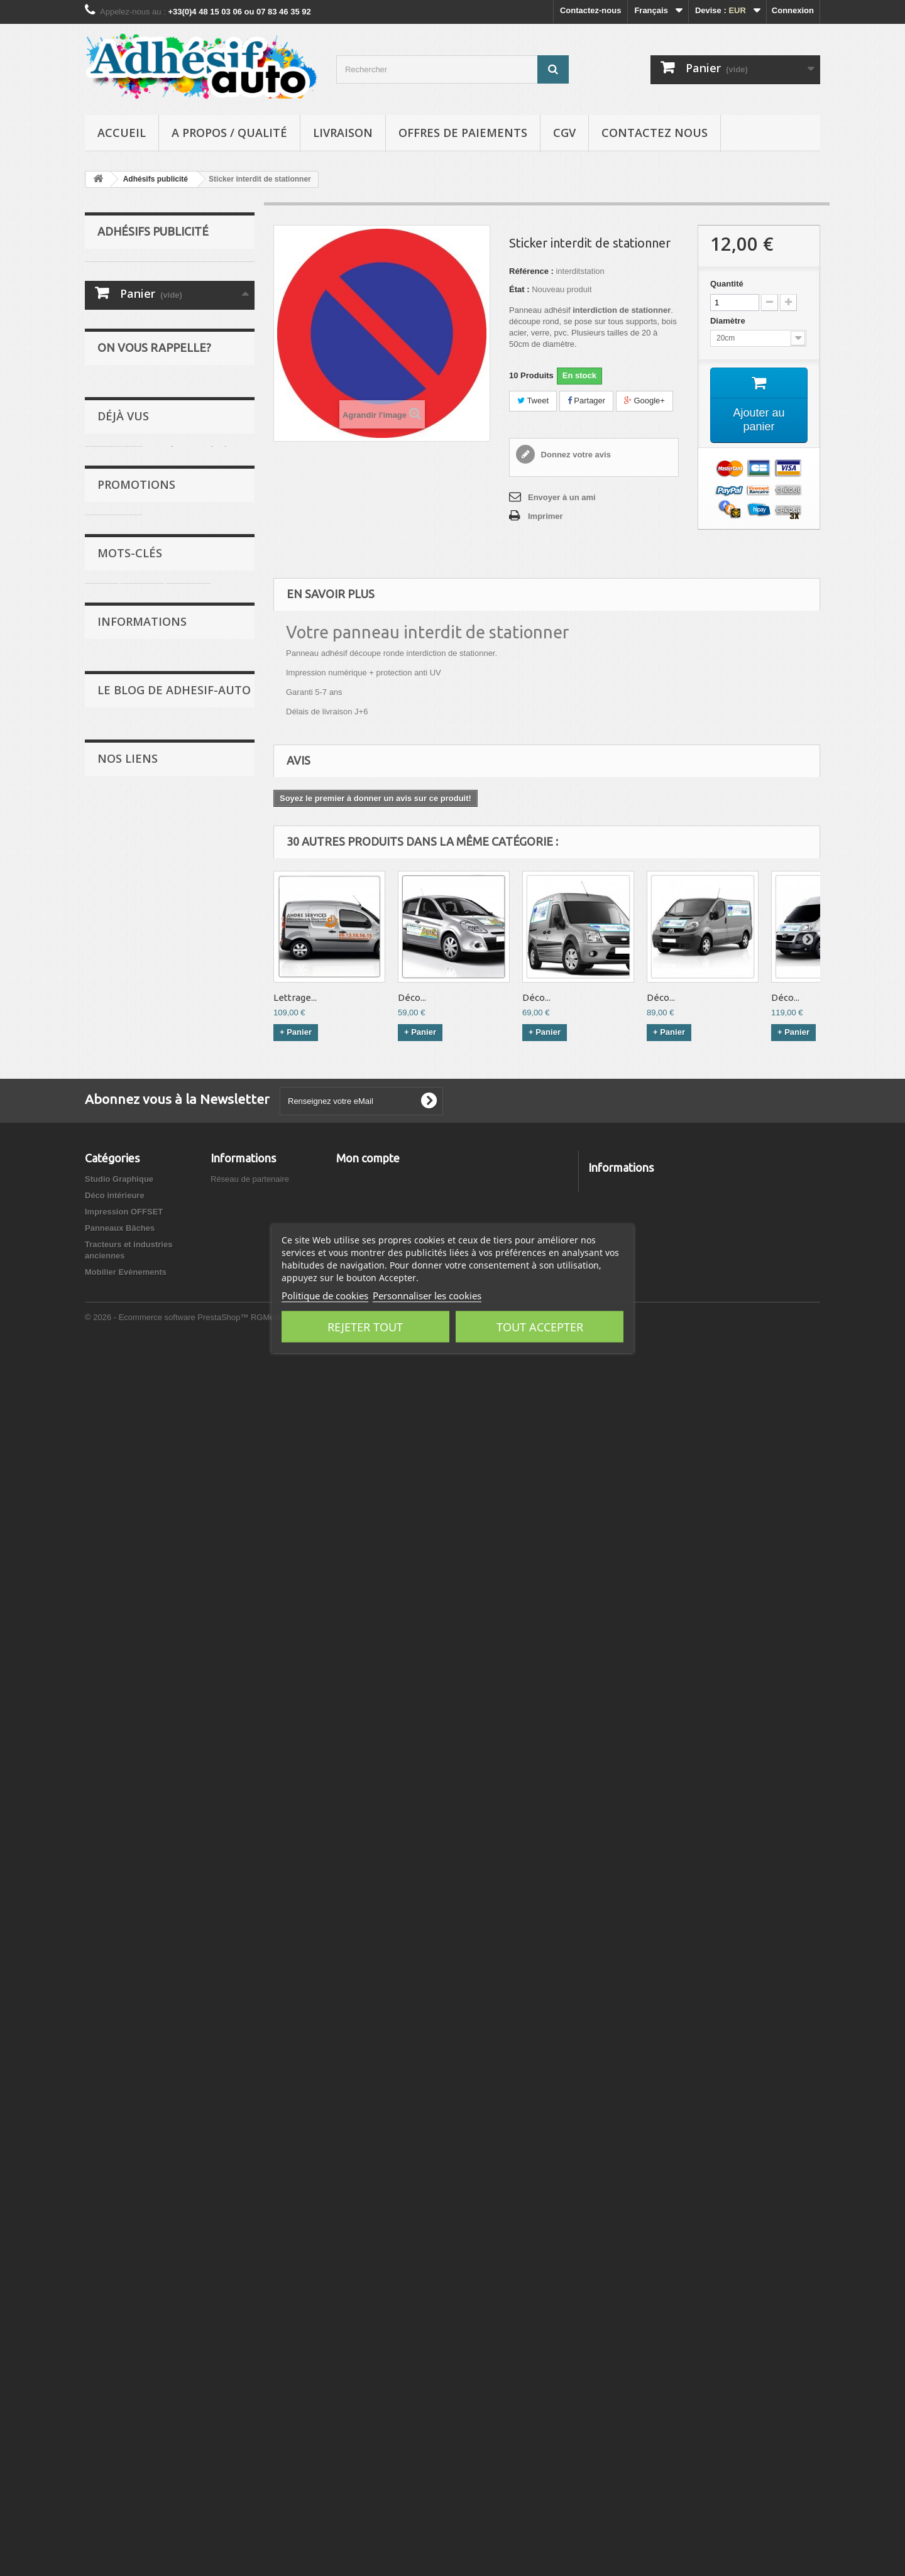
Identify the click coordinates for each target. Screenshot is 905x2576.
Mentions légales (151, 1422)
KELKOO (122, 1826)
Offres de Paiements (462, 132)
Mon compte (368, 2263)
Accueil (121, 132)
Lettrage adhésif (128, 388)
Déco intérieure (126, 427)
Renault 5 (153, 1255)
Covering (114, 329)
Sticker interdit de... (196, 930)
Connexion (793, 10)
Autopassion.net (135, 2124)
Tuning (110, 310)
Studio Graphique (131, 407)
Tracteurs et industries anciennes (162, 485)
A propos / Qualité (229, 132)
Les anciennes (125, 290)
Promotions (136, 1022)
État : (519, 289)
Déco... (412, 997)
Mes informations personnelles (396, 2332)
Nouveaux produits (248, 2300)
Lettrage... (295, 997)
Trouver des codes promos (154, 1788)
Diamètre (728, 320)
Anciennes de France (144, 1845)
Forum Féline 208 (138, 1807)
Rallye (109, 271)
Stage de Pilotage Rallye (150, 1750)
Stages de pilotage (154, 1647)
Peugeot (188, 1236)
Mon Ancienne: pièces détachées (166, 1939)
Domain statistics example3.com (164, 1977)
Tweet (533, 400)
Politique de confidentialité (168, 1477)
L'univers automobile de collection (167, 1958)
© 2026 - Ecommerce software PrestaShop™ (168, 2541)
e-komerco (125, 1769)
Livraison (343, 132)
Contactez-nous (591, 10)
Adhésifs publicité (132, 368)
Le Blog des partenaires (163, 1620)
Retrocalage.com (136, 1864)
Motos (109, 349)
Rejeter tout (365, 1326)
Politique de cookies (325, 1295)
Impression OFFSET (136, 446)
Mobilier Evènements (137, 505)
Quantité (726, 283)
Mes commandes (369, 2283)
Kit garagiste (182, 1056)
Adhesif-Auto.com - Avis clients (161, 2105)
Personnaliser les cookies (427, 1295)
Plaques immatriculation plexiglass (168, 1920)
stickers (142, 1236)
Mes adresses (363, 2316)
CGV (564, 132)
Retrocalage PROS (140, 1882)
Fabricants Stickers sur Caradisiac (167, 1995)
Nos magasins (238, 2316)
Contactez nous (654, 132)
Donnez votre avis (575, 454)
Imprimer (545, 516)
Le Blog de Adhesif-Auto (174, 1528)
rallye (101, 1236)
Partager (586, 400)
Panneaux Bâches (132, 466)
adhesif (105, 1255)
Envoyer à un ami (562, 497)
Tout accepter (539, 1326)
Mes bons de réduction (380, 2349)
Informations (142, 1303)
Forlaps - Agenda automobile (158, 1901)
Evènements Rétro (154, 1566)
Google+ (644, 400)
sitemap (226, 2349)
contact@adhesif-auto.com (687, 2353)
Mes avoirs (357, 2300)
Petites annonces (151, 1593)
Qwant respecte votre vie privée (163, 1732)
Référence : (531, 271)
